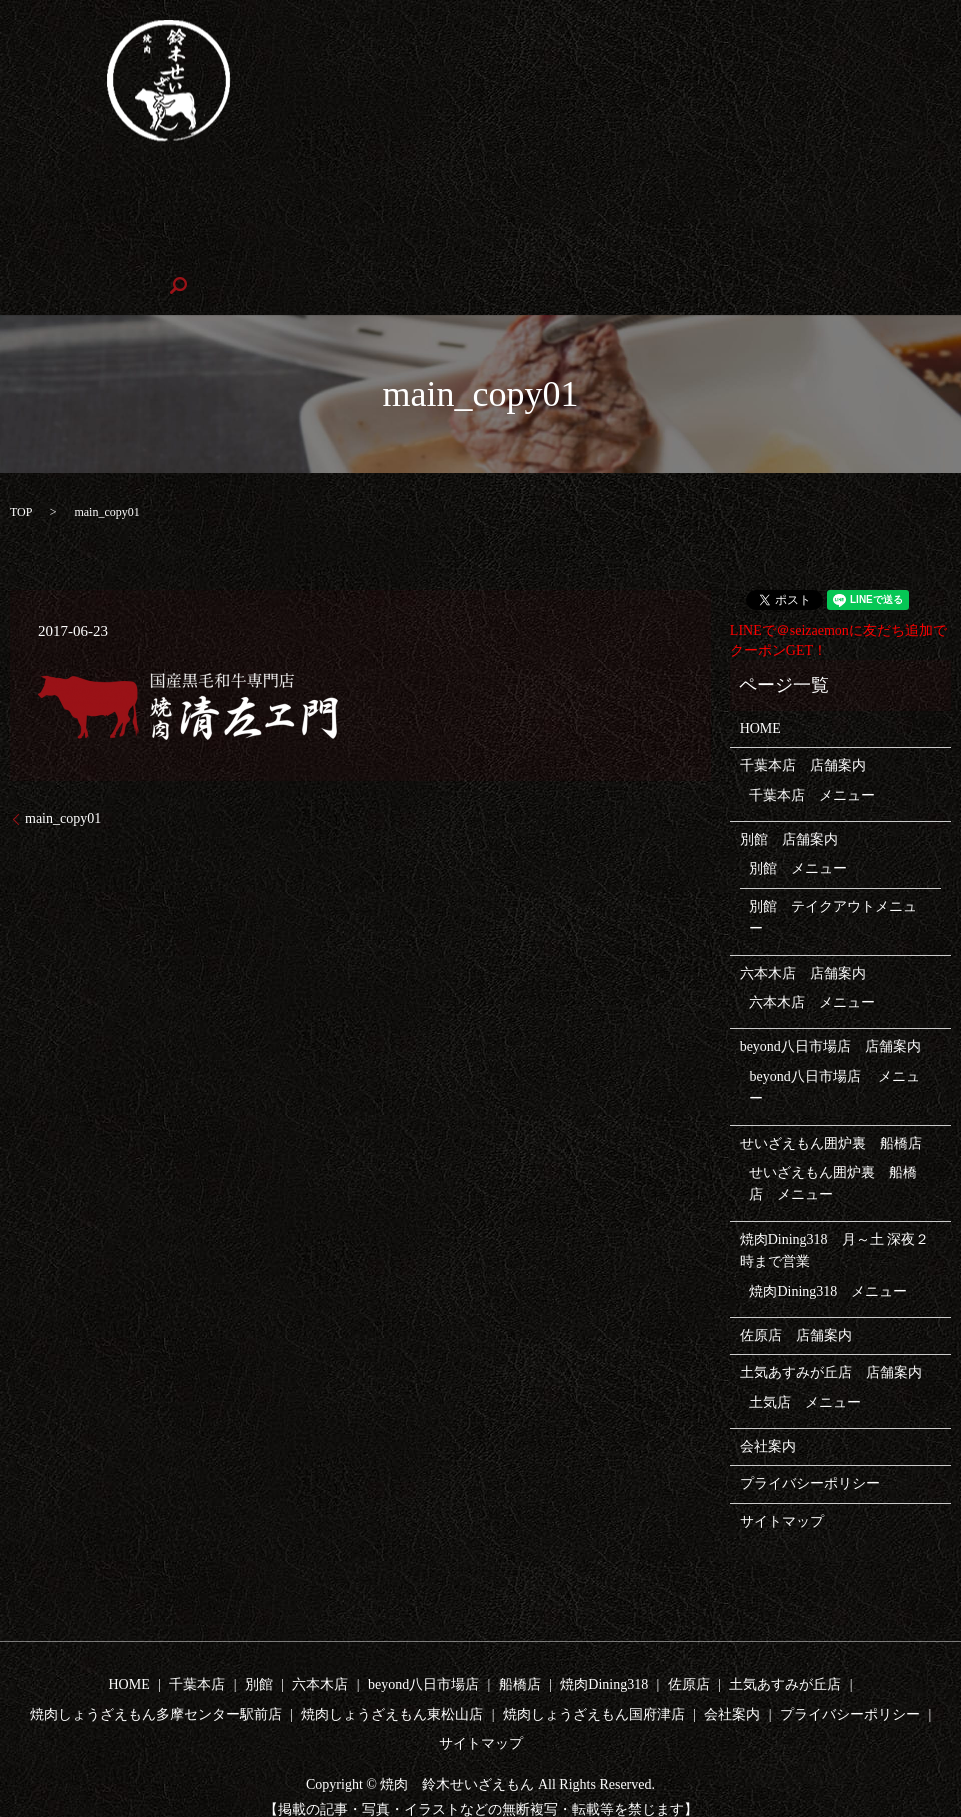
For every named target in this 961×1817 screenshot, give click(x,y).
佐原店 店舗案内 (796, 1301)
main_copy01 (63, 785)
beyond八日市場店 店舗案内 (830, 1013)
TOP (21, 479)
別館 (224, 188)
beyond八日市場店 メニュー (834, 1053)
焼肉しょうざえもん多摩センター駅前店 (528, 218)
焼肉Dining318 (90, 218)
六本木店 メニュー (812, 968)
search (366, 252)
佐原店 (188, 218)
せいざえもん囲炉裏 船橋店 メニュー (833, 1149)
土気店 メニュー (805, 1368)
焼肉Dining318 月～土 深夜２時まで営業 (834, 1216)
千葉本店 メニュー (812, 761)
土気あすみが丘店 (785, 1651)
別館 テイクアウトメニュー (833, 883)
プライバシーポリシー (810, 1450)
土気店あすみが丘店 (306, 218)
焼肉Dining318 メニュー (828, 1257)
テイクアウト (314, 188)
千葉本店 (148, 188)
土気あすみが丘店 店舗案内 (831, 1339)
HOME (66, 188)
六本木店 (417, 188)
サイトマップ (782, 1487)
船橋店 (520, 1651)
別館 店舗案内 (789, 806)
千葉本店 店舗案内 (803, 732)
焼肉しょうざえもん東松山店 (779, 218)
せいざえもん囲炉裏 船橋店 (715, 188)
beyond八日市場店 (534, 188)
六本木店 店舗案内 (803, 939)
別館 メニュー (798, 835)
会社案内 (289, 251)
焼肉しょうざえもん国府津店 (137, 251)
